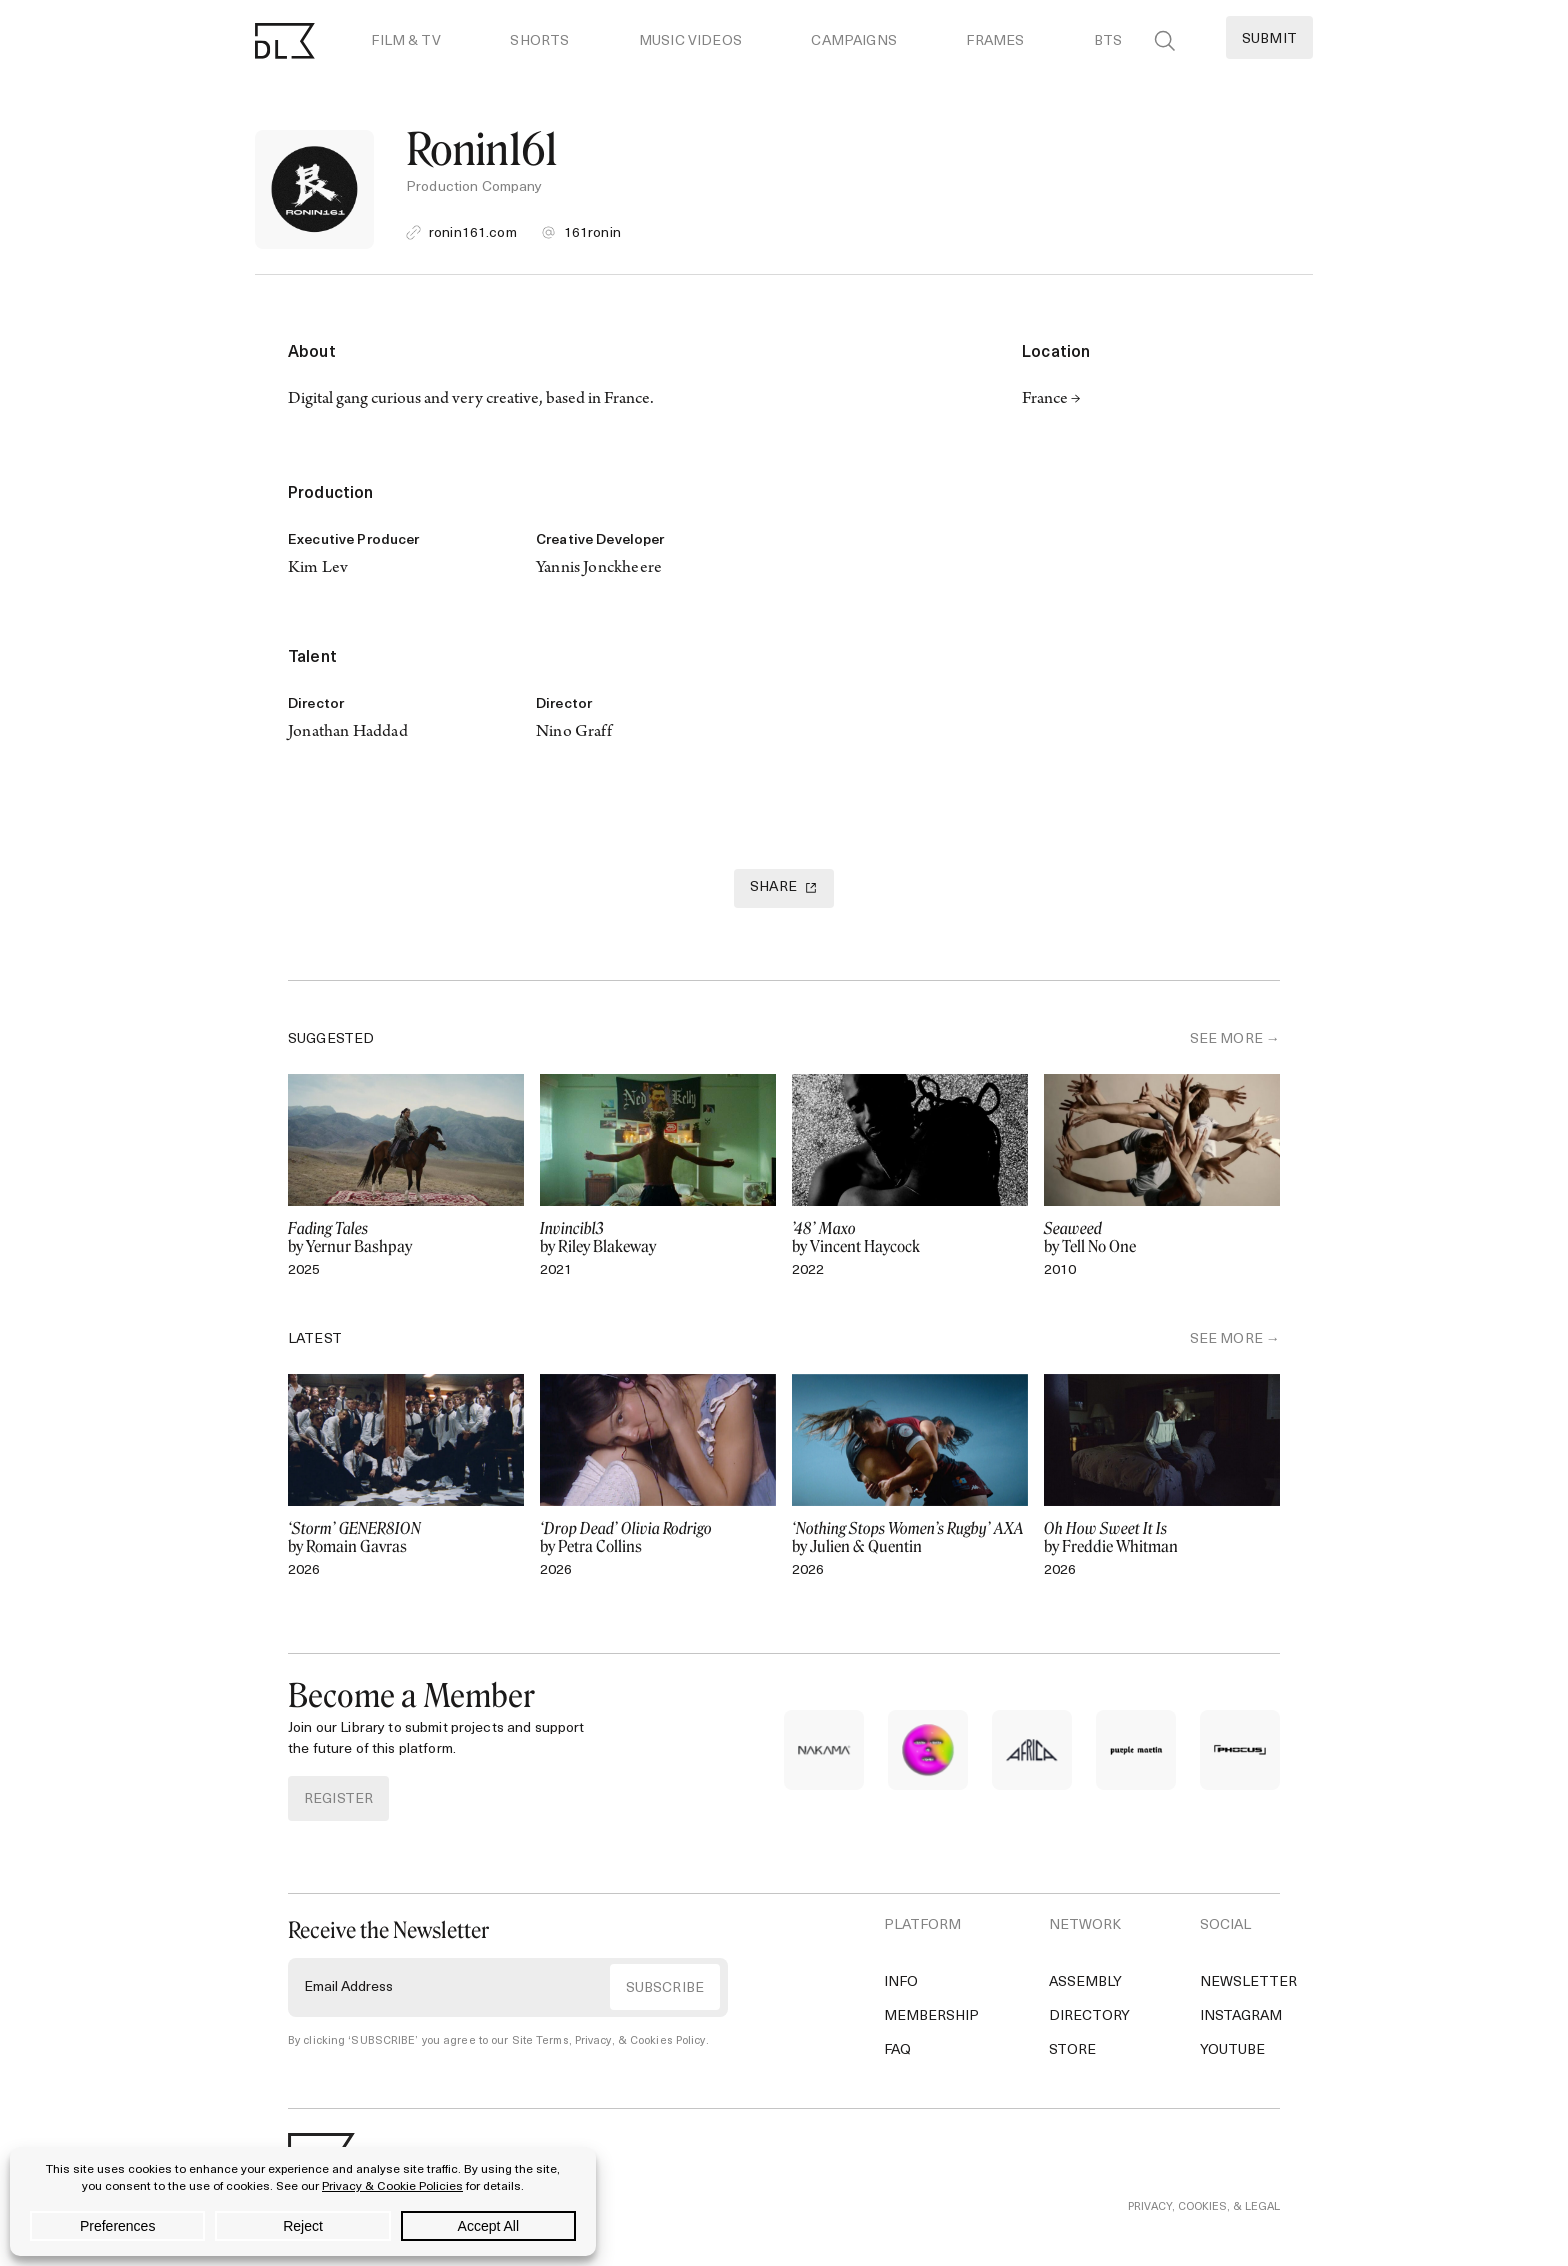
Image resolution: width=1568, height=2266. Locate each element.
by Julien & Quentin (910, 1538)
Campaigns (853, 41)
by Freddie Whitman (1162, 1538)
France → (1051, 400)
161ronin (592, 233)
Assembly (1085, 1982)
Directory (1089, 2016)
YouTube (1232, 2050)
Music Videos (690, 41)
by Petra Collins (658, 1538)
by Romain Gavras (406, 1538)
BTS (1108, 41)
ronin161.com (473, 233)
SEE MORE (1226, 1039)
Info (901, 1982)
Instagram (1241, 2016)
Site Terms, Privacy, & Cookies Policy (609, 2041)
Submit (1269, 39)
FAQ (897, 2050)
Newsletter (1248, 1982)
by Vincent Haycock (910, 1238)
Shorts (539, 41)
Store (1072, 2050)
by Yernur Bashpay (406, 1238)
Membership (931, 2016)
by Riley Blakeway (658, 1238)
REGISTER (338, 1799)
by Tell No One (1162, 1238)
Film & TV (405, 41)
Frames (995, 41)
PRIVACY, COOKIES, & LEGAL (1204, 2207)
